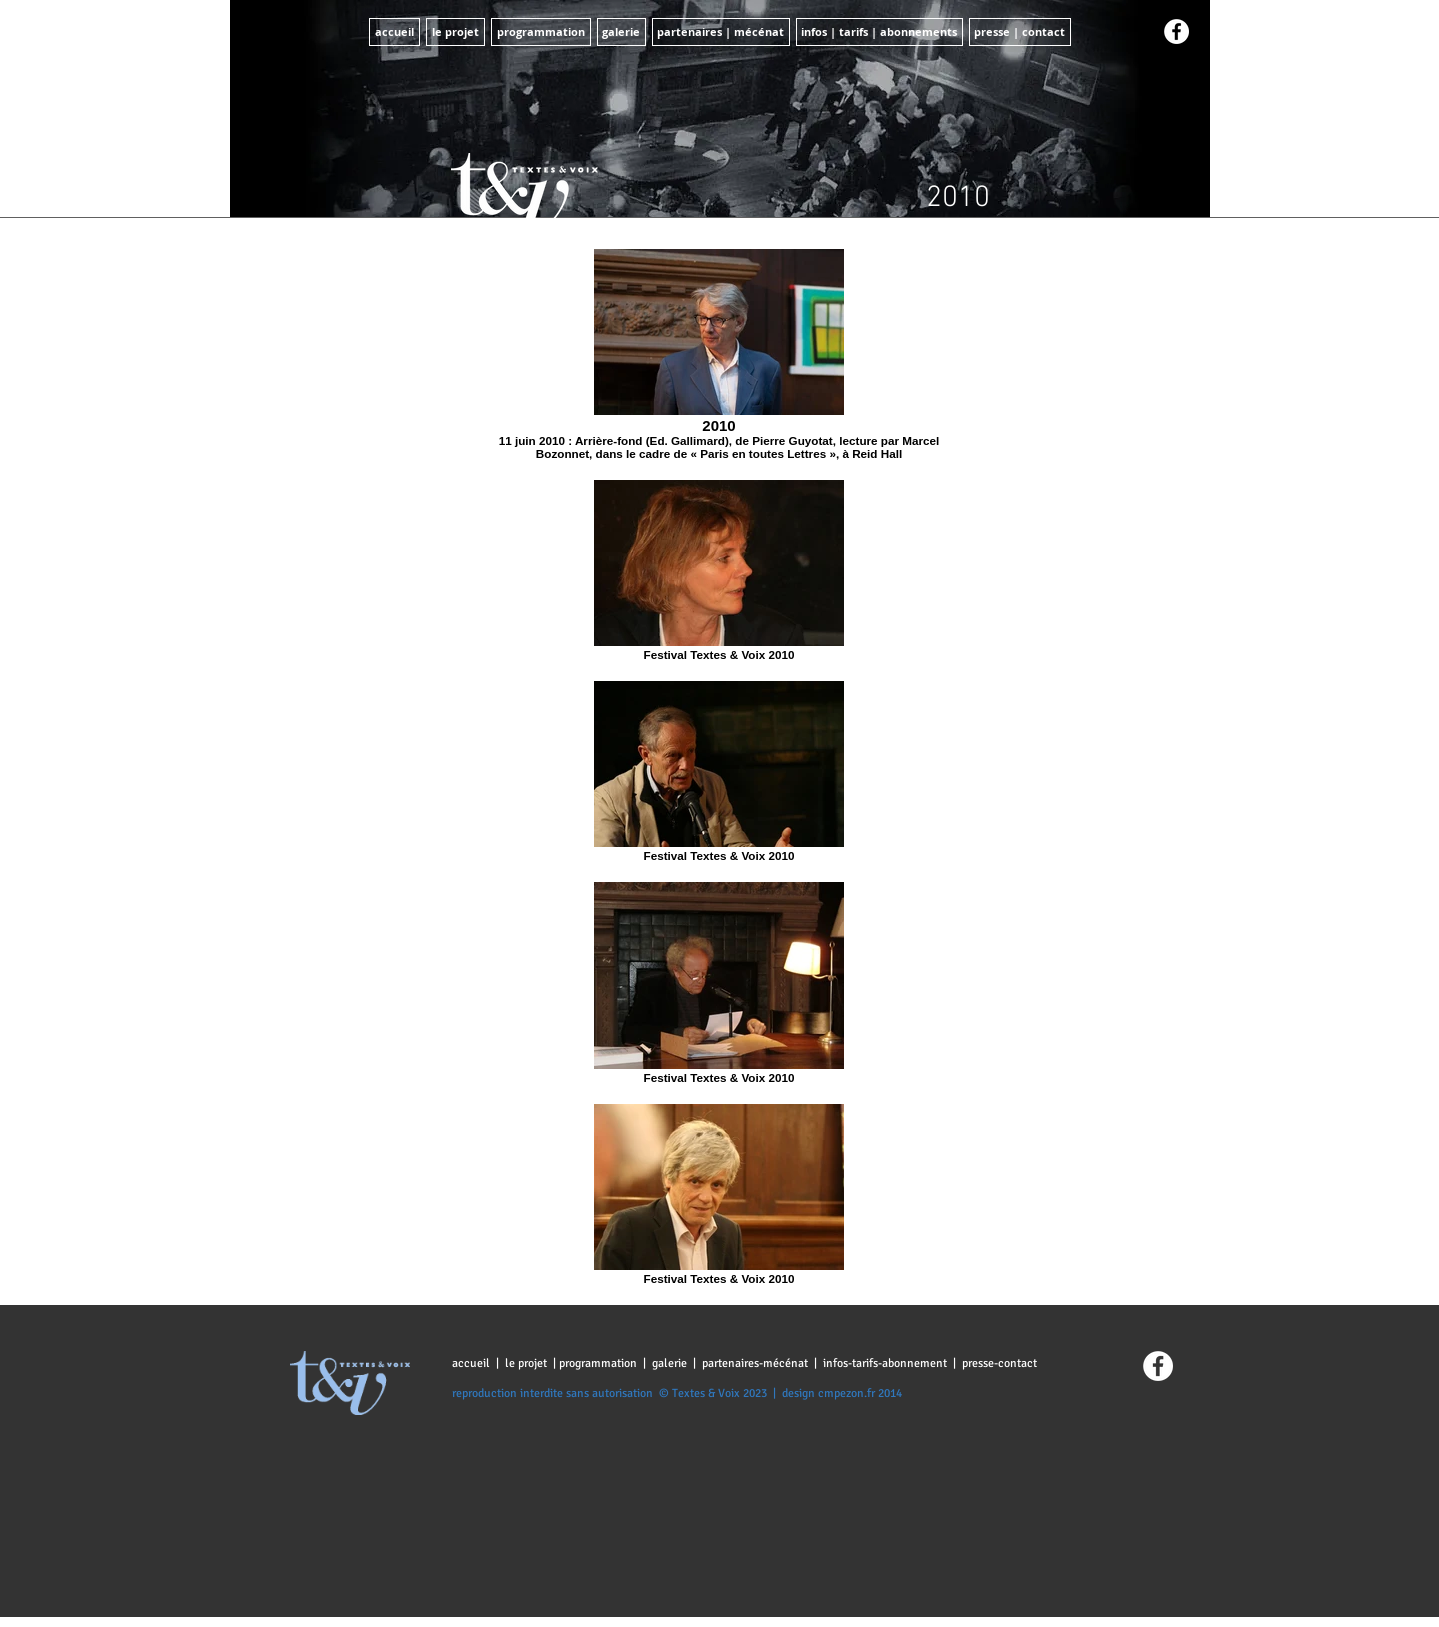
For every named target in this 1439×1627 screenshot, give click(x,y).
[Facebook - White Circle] (1176, 31)
